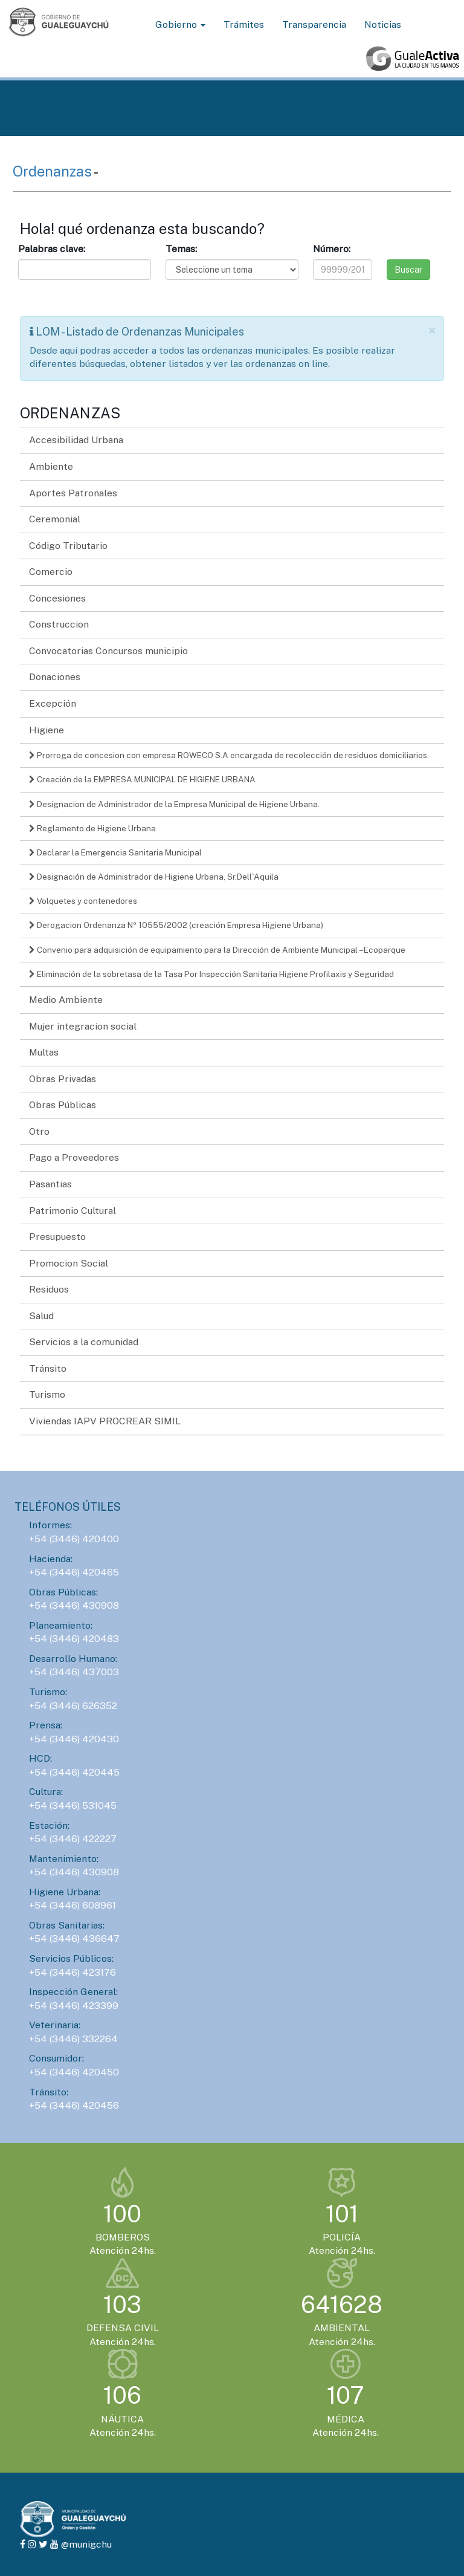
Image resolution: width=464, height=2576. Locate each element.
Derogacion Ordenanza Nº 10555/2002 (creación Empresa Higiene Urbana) (176, 925)
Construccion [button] (59, 624)
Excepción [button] (52, 703)
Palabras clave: (51, 249)
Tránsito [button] (47, 1368)
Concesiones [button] (57, 598)
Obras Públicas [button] (62, 1105)
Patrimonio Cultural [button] (72, 1210)
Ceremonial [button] (54, 519)
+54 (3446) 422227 (73, 1838)
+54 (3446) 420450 (74, 2072)
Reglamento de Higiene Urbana (92, 828)
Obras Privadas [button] (62, 1079)
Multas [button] (44, 1052)
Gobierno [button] (180, 24)
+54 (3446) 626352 (73, 1705)
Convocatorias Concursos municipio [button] (108, 651)
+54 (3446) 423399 (73, 2005)
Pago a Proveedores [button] (74, 1157)
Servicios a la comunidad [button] (83, 1342)
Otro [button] (39, 1131)
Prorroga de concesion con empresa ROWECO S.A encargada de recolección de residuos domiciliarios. (229, 755)
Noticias (382, 24)
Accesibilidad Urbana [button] (76, 440)
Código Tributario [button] (68, 545)
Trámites (244, 24)
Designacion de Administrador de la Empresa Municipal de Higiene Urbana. (174, 804)
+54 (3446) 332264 (73, 2039)
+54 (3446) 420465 (74, 1572)
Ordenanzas (53, 171)
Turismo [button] (47, 1394)
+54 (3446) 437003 (74, 1672)
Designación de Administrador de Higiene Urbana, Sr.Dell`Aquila (154, 876)
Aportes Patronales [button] (73, 493)
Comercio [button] (50, 571)
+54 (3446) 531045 (73, 1805)
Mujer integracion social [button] (83, 1026)
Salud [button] (41, 1316)
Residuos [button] (49, 1289)
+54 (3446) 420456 (74, 2105)
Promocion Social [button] (68, 1263)
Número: (331, 249)
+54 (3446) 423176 (72, 1972)
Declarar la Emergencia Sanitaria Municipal (115, 852)
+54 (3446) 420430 (74, 1739)
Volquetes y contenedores (83, 901)
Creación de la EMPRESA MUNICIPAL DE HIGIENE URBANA (142, 779)
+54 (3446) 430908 (74, 1605)
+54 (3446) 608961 (72, 1905)
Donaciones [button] (54, 677)
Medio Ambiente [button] (66, 999)
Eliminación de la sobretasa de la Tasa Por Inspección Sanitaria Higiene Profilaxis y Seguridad (211, 974)
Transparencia (314, 24)
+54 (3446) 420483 (74, 1638)
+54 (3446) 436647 (74, 1938)
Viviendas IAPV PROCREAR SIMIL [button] (105, 1421)
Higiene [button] (46, 730)
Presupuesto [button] (57, 1236)
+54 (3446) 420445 (74, 1772)
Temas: (181, 249)
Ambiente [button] (51, 466)
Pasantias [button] (50, 1184)
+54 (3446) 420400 (74, 1539)
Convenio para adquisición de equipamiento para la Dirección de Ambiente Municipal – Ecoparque (217, 950)
